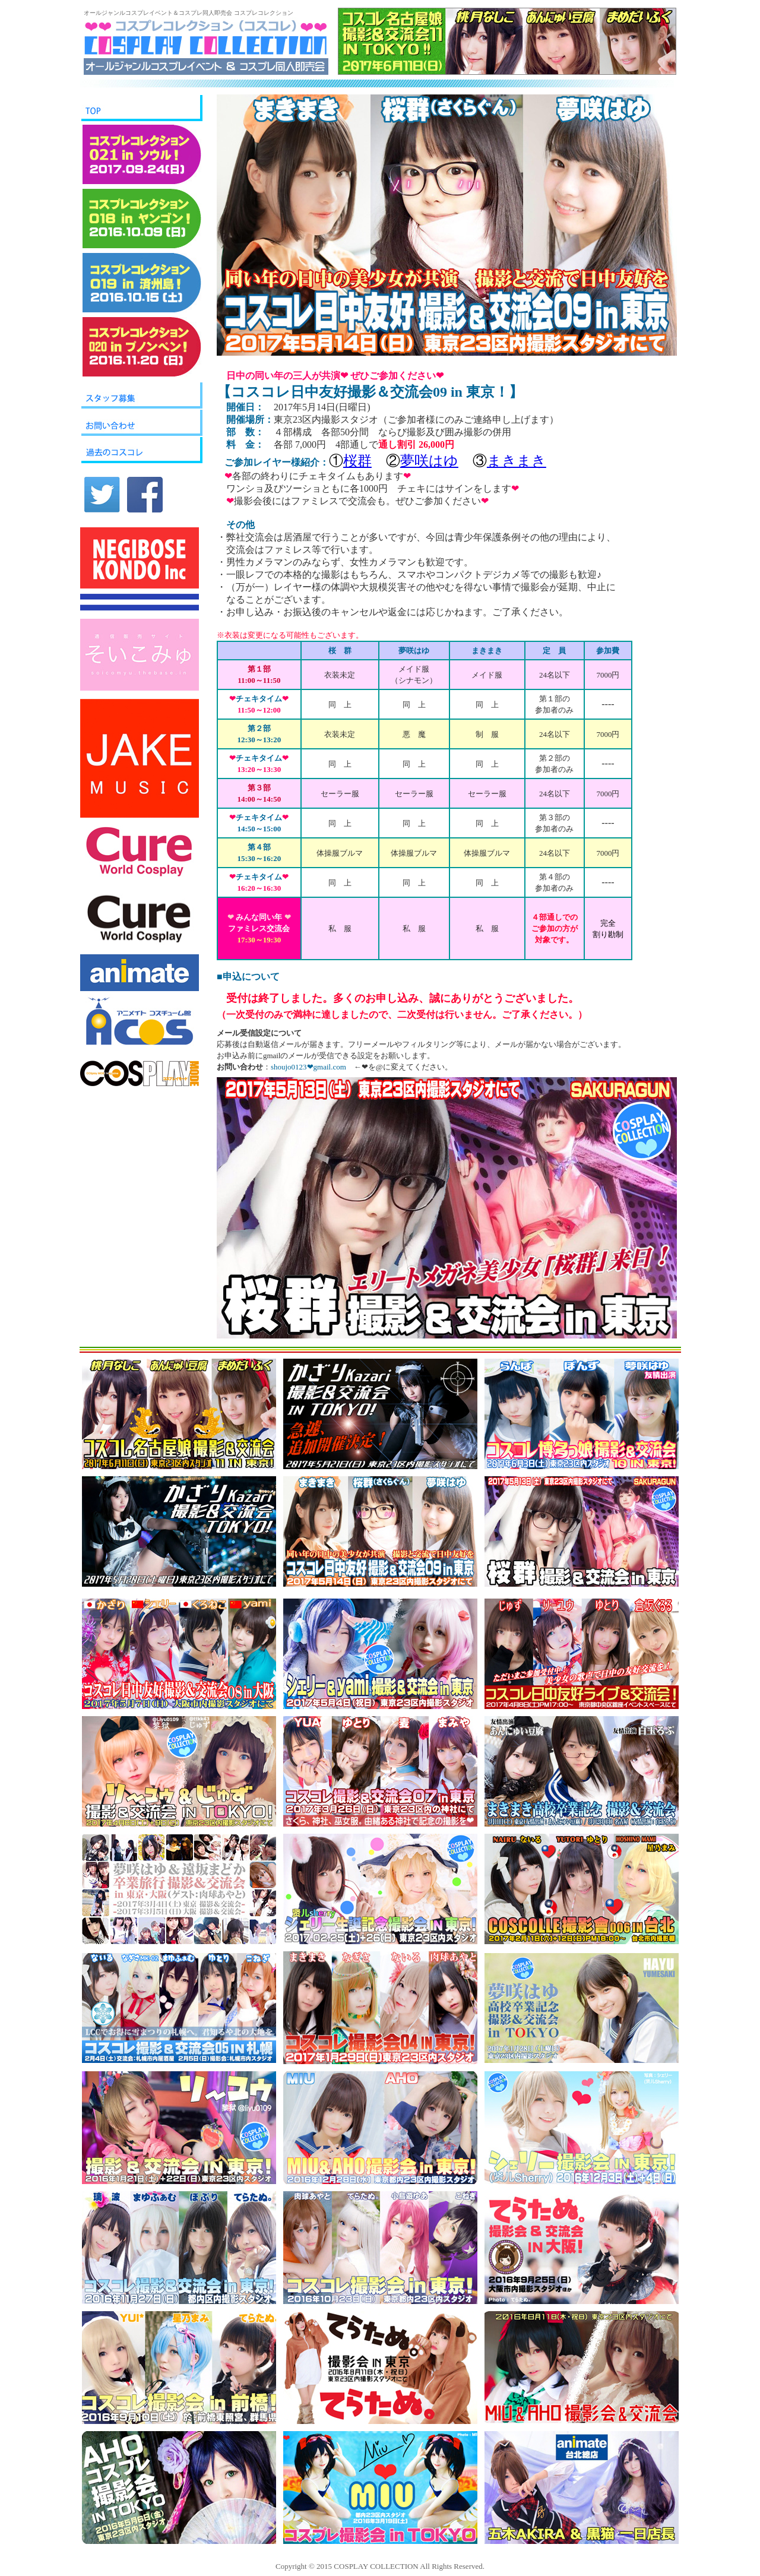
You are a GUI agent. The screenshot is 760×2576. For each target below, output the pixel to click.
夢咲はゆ (429, 461)
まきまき (516, 461)
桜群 (357, 461)
